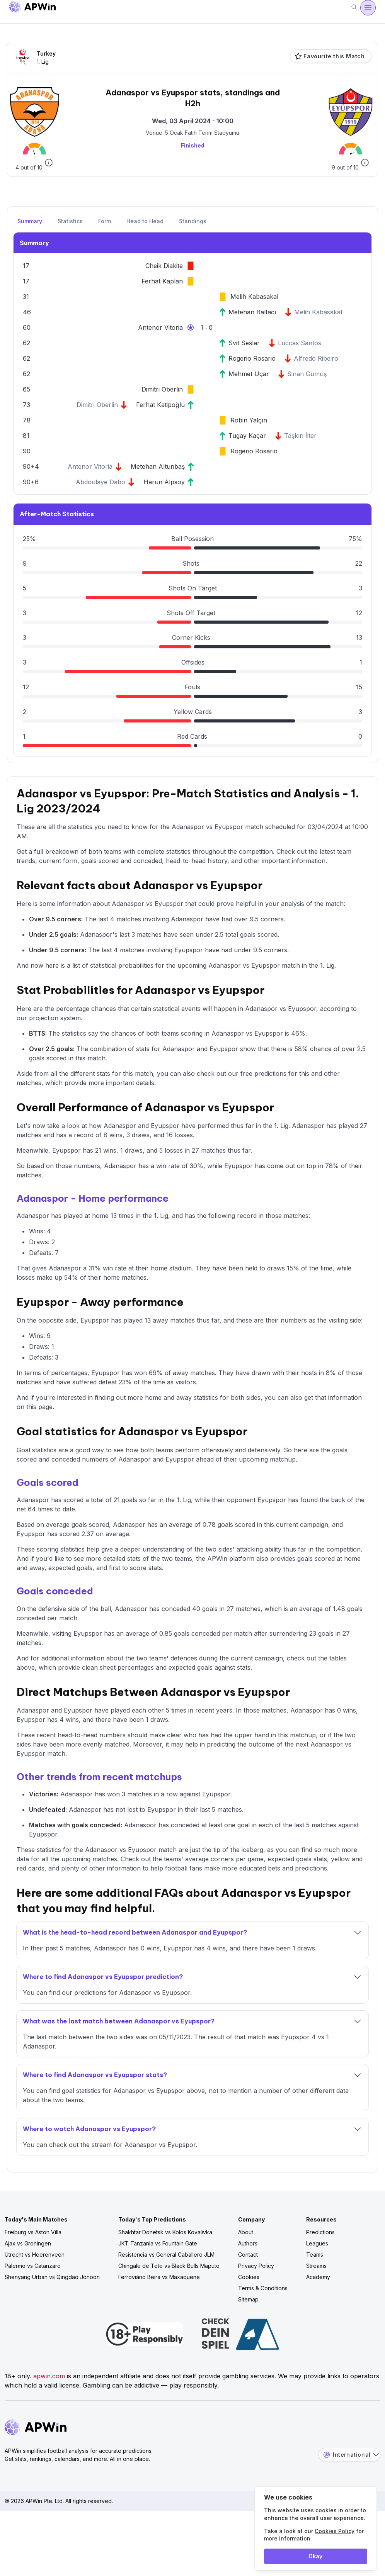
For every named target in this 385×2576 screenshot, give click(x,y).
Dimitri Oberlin (162, 389)
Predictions (320, 2232)
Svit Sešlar (244, 343)
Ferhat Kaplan (162, 281)
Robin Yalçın (248, 420)
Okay (315, 2556)
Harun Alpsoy (164, 482)
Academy (318, 2277)
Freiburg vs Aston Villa (33, 2232)
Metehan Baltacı (252, 312)
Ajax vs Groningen (28, 2243)
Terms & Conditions (263, 2288)
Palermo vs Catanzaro (33, 2265)
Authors (247, 2243)
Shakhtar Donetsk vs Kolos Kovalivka (165, 2232)
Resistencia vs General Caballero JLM (166, 2254)
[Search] (354, 8)
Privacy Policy (256, 2265)
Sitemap (248, 2299)
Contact (248, 2254)
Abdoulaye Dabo (100, 482)
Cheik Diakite (164, 266)
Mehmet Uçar (248, 374)
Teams (314, 2254)
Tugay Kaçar (247, 435)
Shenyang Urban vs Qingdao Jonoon (52, 2277)
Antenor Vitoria (160, 327)
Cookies (248, 2277)
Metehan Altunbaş (158, 466)
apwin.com (49, 2376)
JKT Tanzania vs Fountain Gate (157, 2243)
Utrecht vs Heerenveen (35, 2254)
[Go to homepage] (32, 8)
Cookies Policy (334, 2531)
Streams (316, 2265)
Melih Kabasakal (254, 296)
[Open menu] (368, 7)
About (245, 2232)
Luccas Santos (299, 343)
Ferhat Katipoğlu (160, 405)
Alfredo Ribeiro (316, 358)
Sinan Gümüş (307, 374)
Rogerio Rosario (252, 358)
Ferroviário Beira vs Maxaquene (159, 2277)
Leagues (317, 2243)
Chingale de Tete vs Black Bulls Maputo (169, 2265)
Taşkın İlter (300, 435)
